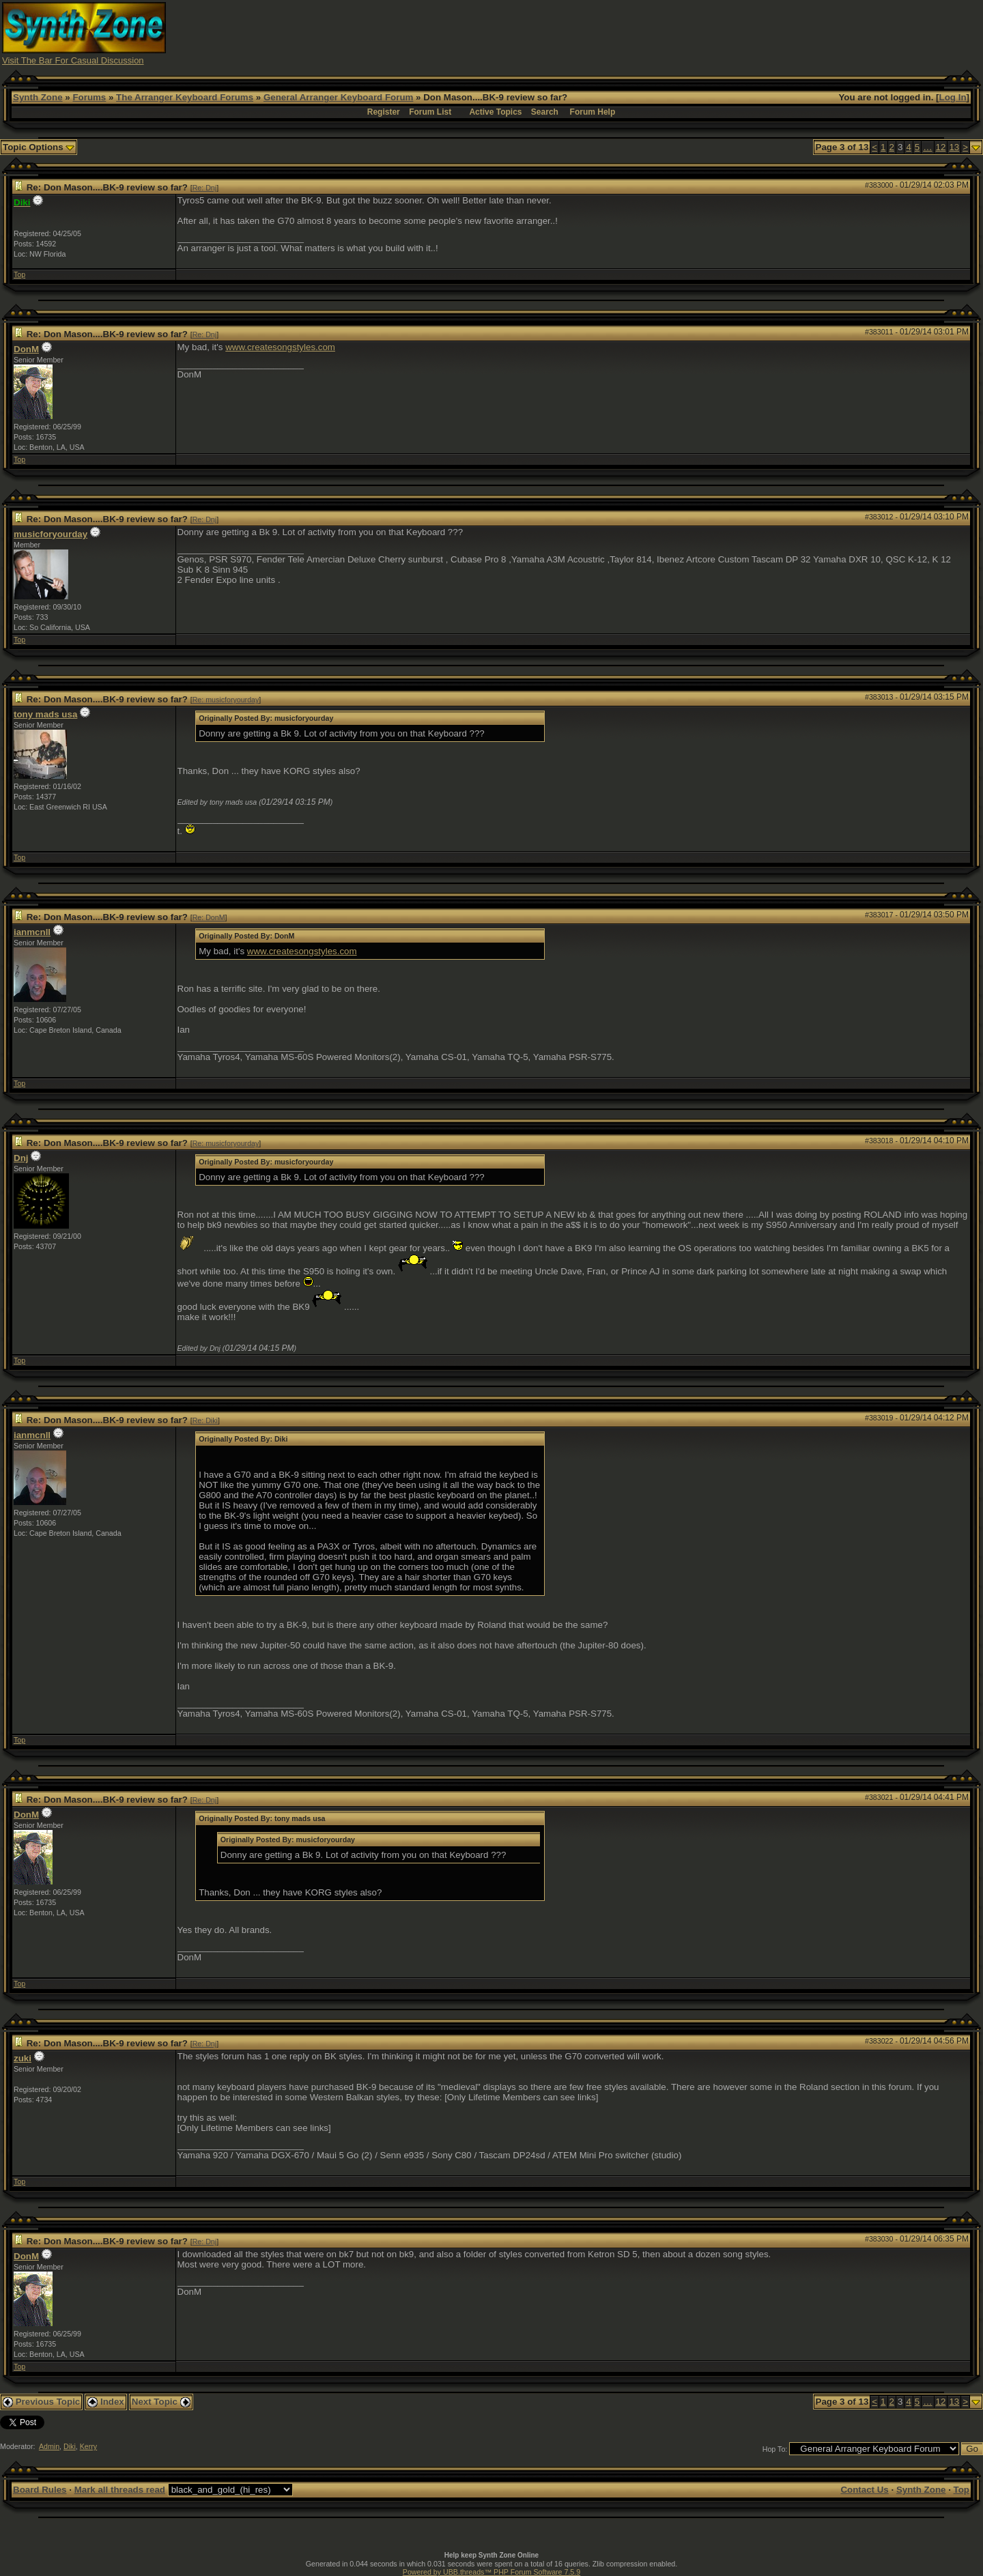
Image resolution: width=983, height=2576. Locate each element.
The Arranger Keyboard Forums (184, 97)
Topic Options (38, 147)
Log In (953, 97)
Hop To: (775, 2449)
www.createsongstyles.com (280, 347)
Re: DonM (209, 917)
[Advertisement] (732, 32)
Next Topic (161, 2401)
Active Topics (495, 112)
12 (941, 147)
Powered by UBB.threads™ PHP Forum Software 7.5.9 (491, 2572)
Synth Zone (38, 97)
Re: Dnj (205, 188)
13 (954, 147)
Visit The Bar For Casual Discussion (73, 60)
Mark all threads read (119, 2490)
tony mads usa (45, 714)
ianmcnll (32, 932)
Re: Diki (205, 1420)
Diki (69, 2446)
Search (544, 112)
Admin (49, 2446)
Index (105, 2401)
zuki (22, 2058)
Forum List (430, 112)
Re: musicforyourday (226, 700)
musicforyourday (50, 534)
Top (19, 274)
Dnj (21, 1158)
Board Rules (40, 2490)
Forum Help (593, 112)
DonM (26, 349)
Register (383, 112)
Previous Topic (41, 2401)
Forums (89, 97)
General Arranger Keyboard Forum (338, 97)
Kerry (88, 2446)
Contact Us (864, 2490)
